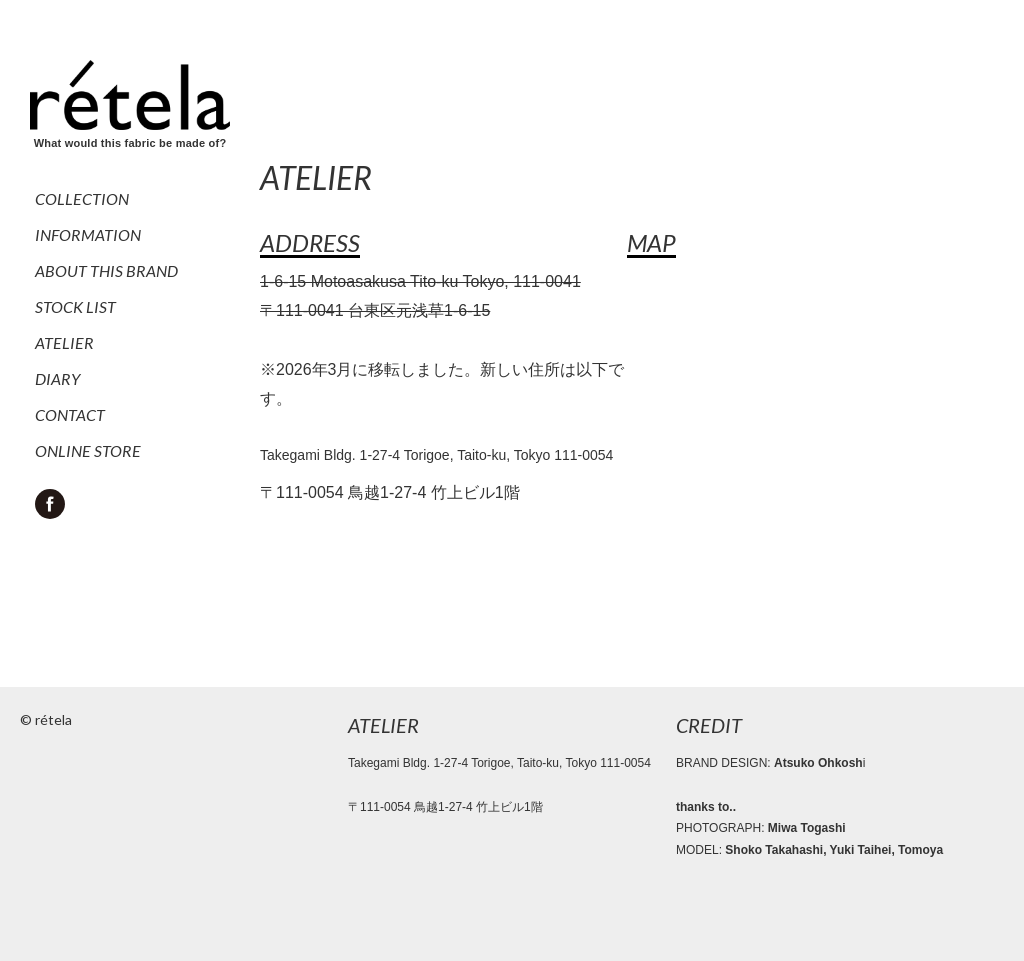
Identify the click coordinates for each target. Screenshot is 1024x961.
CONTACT (70, 414)
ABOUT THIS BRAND (106, 270)
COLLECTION (82, 198)
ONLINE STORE (88, 450)
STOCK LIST (75, 306)
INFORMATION (88, 234)
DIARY (57, 378)
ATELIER (64, 342)
